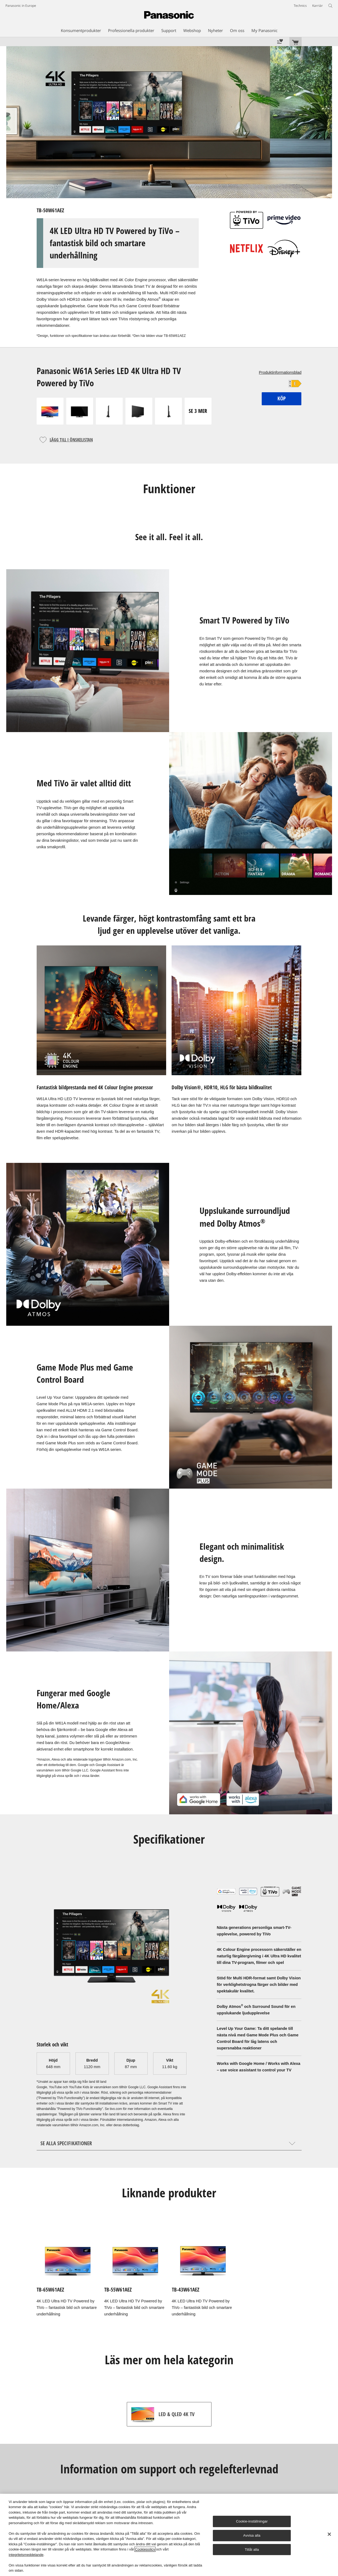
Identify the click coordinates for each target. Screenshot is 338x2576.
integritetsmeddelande (26, 2555)
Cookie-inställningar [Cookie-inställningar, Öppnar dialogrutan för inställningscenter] (252, 2521)
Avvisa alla (251, 2535)
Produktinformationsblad (280, 372)
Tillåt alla (252, 2549)
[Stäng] (329, 2534)
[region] (169, 2535)
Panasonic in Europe (20, 5)
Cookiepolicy (145, 2549)
